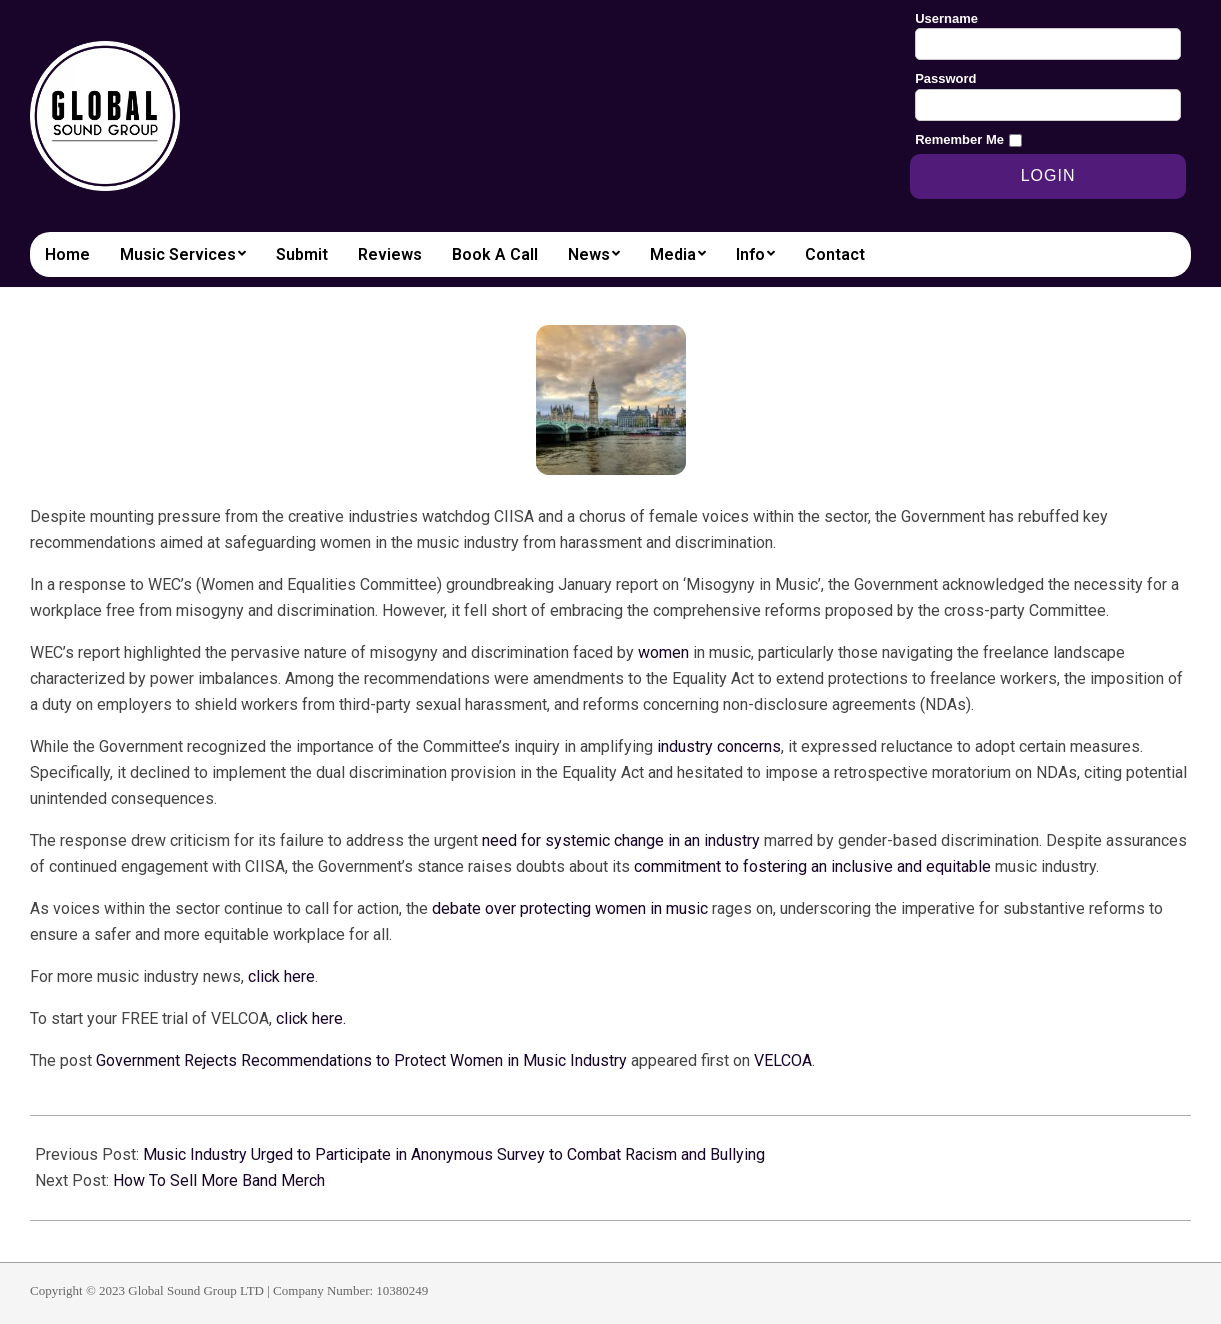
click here (281, 976)
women (663, 652)
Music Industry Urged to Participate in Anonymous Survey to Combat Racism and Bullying (454, 1154)
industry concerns (719, 746)
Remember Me (959, 139)
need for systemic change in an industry (621, 840)
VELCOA (783, 1060)
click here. (311, 1018)
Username (946, 18)
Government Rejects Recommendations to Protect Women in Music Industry (361, 1060)
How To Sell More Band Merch (219, 1180)
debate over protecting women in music (570, 908)
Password (945, 78)
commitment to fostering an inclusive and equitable (812, 866)
